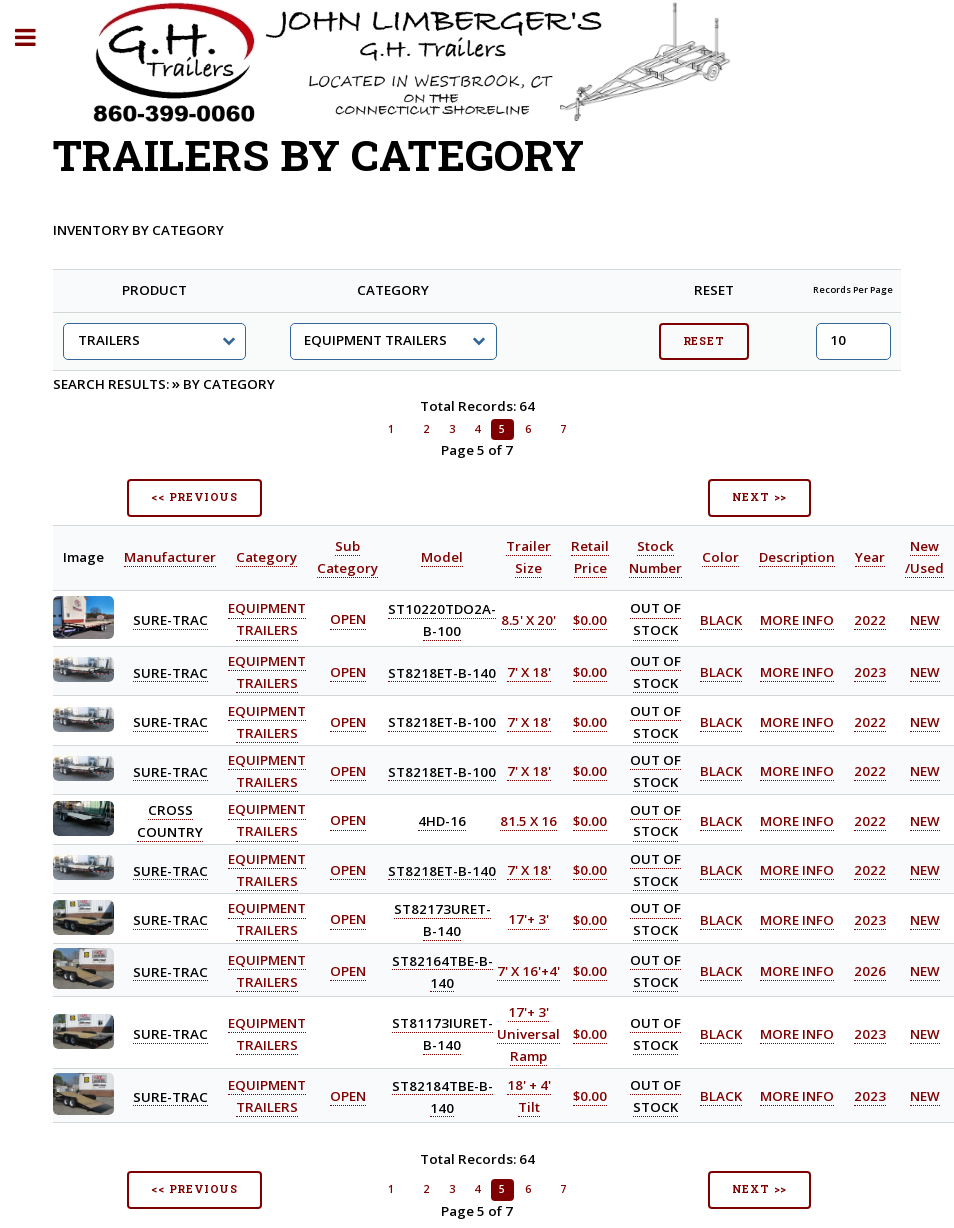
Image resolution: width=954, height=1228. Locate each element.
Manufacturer (170, 557)
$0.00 (590, 620)
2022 (870, 620)
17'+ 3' (528, 920)
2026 (870, 971)
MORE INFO (797, 620)
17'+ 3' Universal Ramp (528, 1034)
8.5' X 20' (528, 620)
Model (442, 557)
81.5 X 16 (528, 821)
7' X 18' (529, 672)
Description (797, 557)
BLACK (721, 620)
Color (720, 557)
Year (870, 557)
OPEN (348, 620)
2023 (870, 672)
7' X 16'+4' (528, 971)
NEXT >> (760, 497)
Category (266, 557)
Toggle (36, 37)
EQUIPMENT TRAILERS (267, 620)
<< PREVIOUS (194, 497)
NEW (925, 620)
